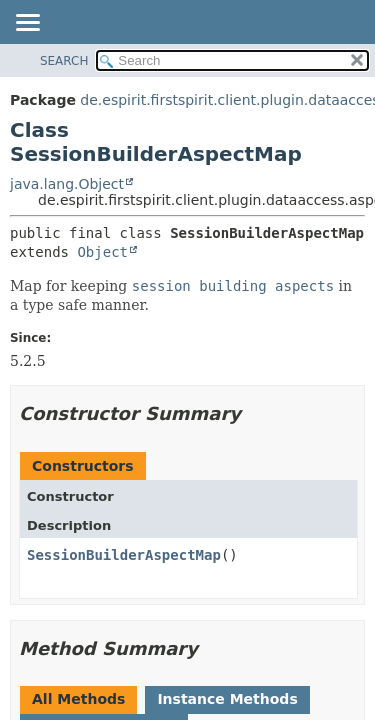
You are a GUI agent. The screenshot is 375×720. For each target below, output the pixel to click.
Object (102, 252)
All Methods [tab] (78, 699)
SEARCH (64, 61)
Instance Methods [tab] (227, 699)
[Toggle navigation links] (27, 24)
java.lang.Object (67, 184)
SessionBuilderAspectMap (124, 555)
